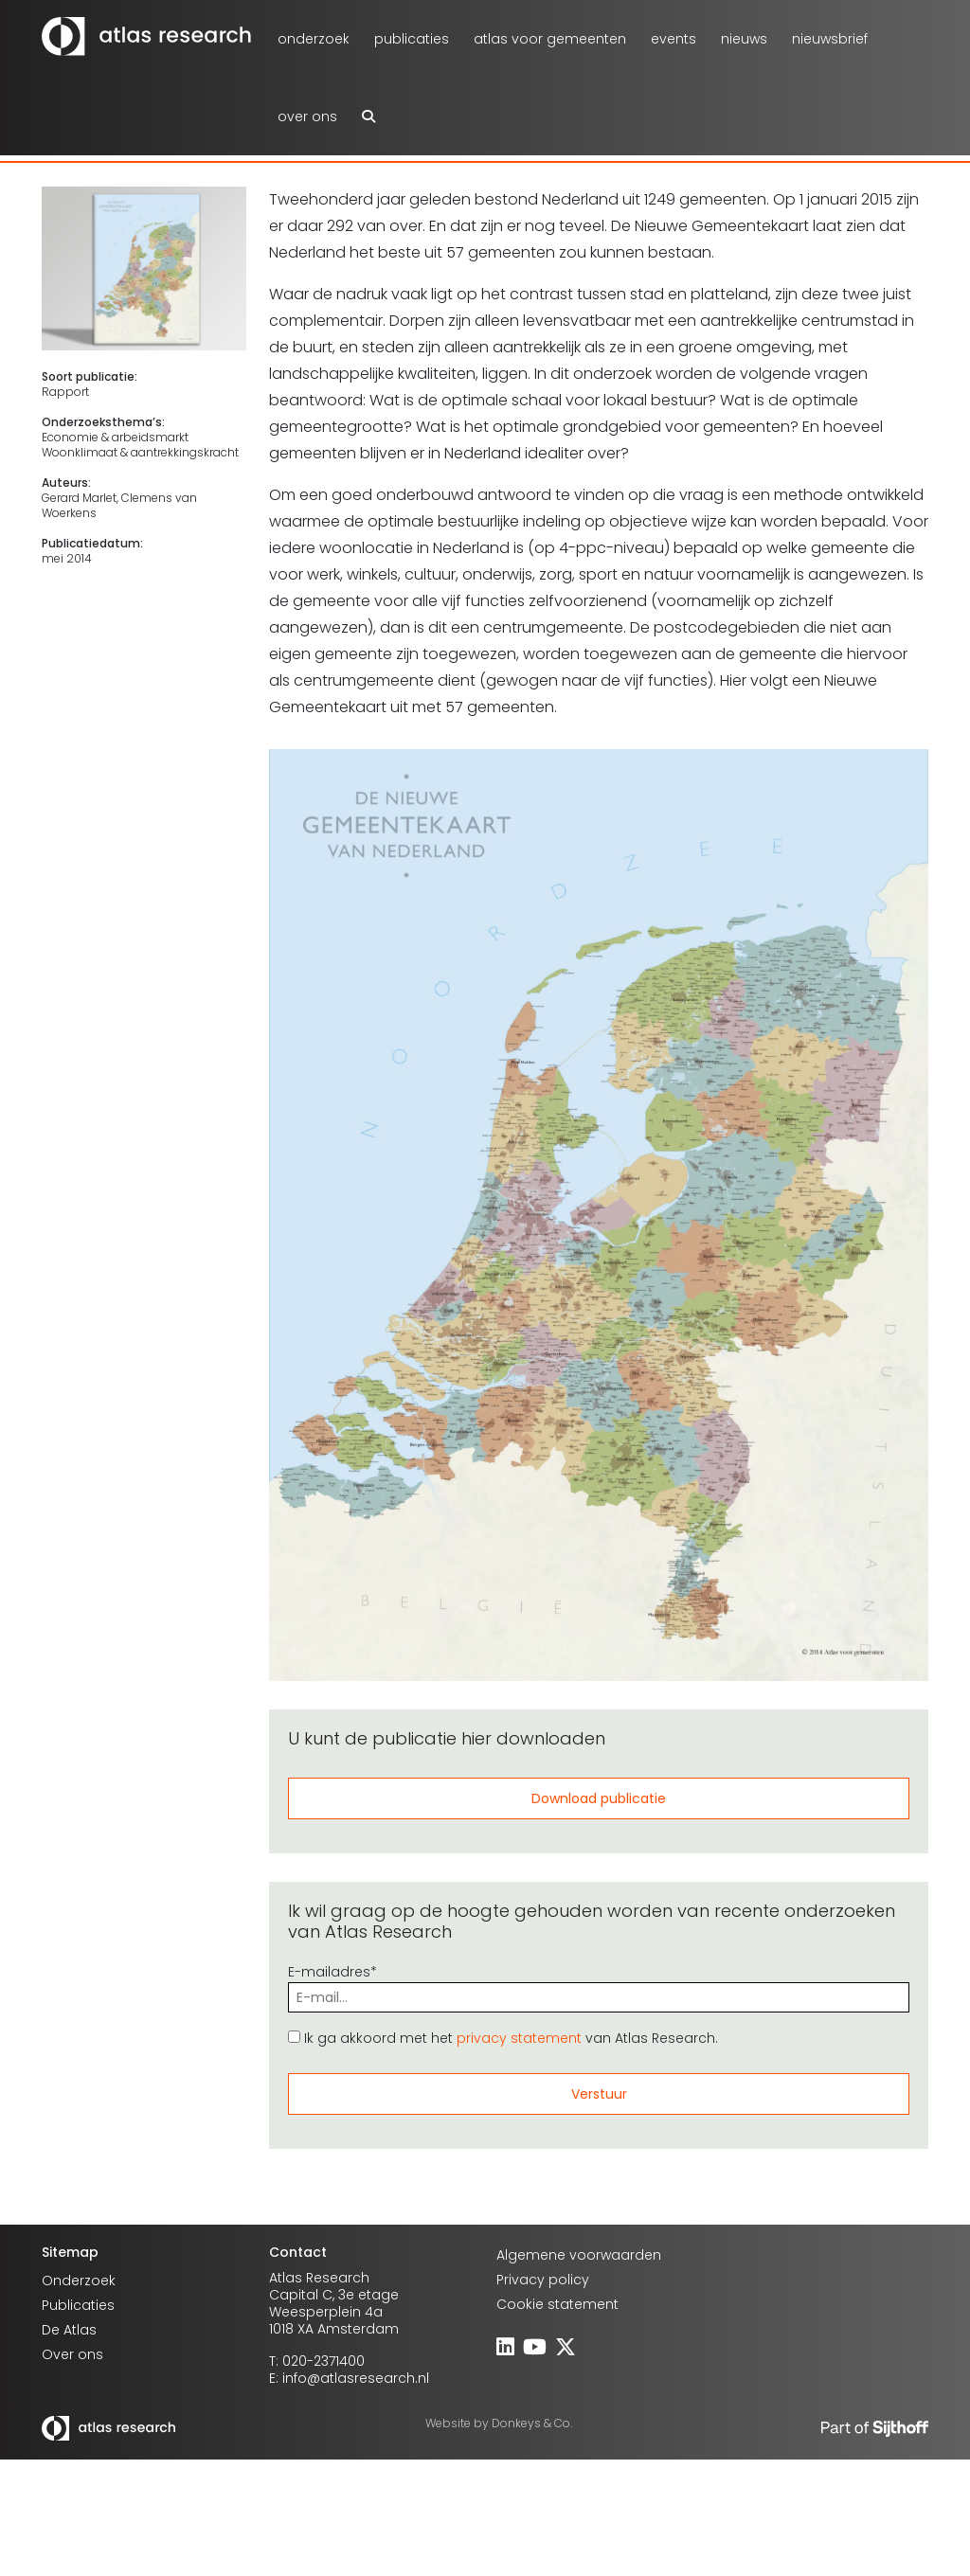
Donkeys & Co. (532, 2423)
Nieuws (744, 38)
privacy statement (519, 2038)
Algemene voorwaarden (578, 2254)
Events (673, 38)
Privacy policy (542, 2279)
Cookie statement (557, 2304)
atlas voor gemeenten (550, 38)
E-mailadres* (598, 1984)
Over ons (307, 116)
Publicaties (411, 38)
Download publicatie (598, 1798)
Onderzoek (314, 38)
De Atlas (69, 2329)
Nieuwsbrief (830, 38)
